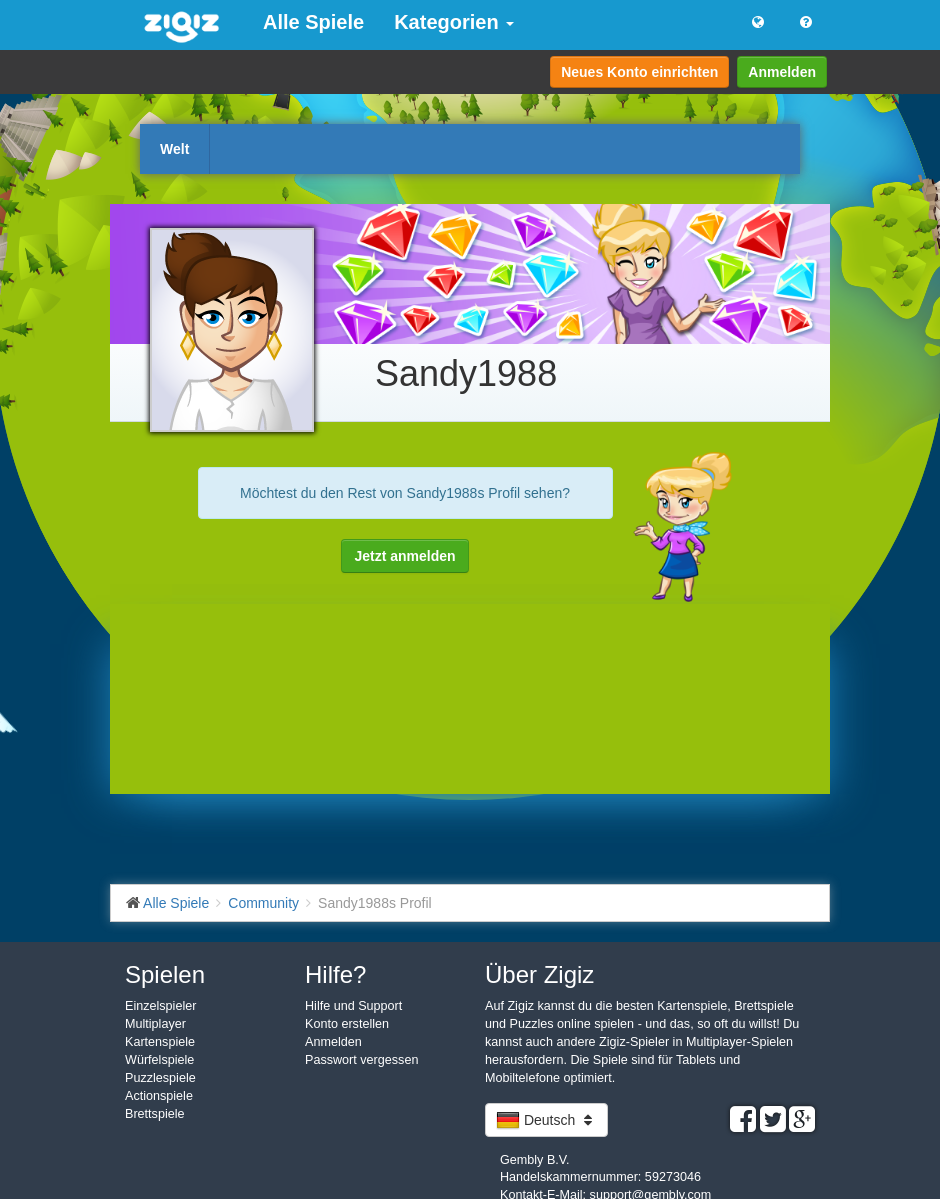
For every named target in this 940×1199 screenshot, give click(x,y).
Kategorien (454, 22)
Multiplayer (155, 1024)
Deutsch (546, 1120)
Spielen (165, 974)
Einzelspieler (160, 1006)
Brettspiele (155, 1114)
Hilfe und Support (353, 1006)
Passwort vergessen (361, 1060)
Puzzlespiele (160, 1078)
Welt (174, 149)
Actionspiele (159, 1096)
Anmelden (782, 72)
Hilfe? (335, 974)
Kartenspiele (160, 1042)
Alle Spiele (313, 22)
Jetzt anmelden (404, 556)
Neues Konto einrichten (639, 72)
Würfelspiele (159, 1060)
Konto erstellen (347, 1024)
